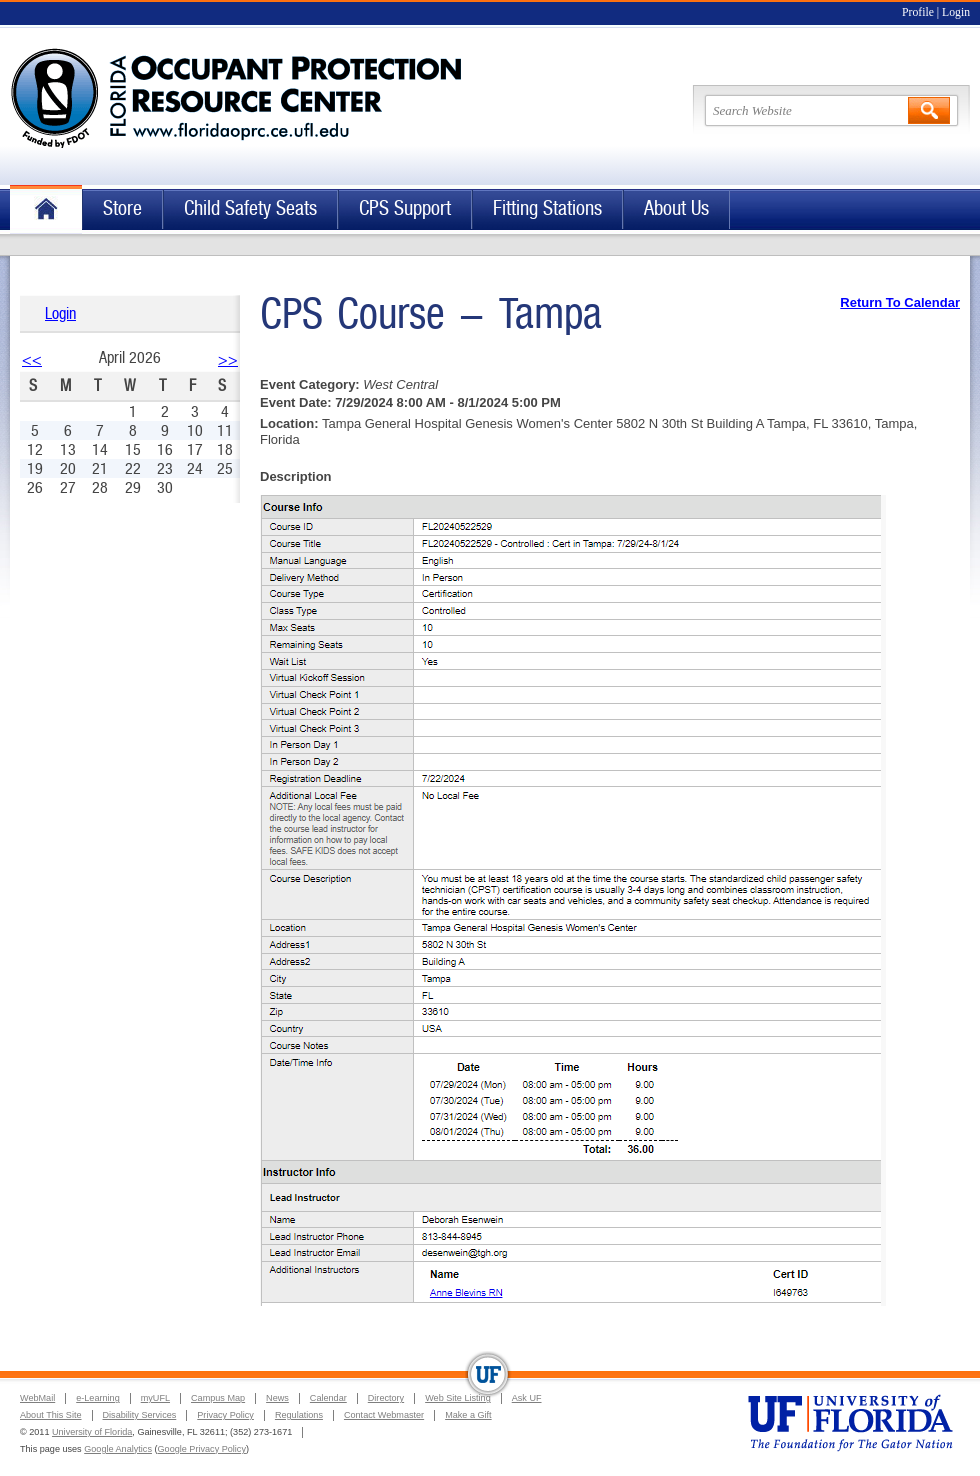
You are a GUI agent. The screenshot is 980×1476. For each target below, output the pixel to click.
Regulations (299, 1415)
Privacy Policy (225, 1415)
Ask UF (527, 1398)
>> (228, 359)
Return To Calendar (900, 302)
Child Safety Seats (250, 208)
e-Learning (97, 1398)
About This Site (51, 1415)
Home (46, 209)
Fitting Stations (547, 208)
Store (122, 208)
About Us (676, 208)
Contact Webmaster (384, 1415)
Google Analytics (118, 1449)
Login (956, 12)
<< (32, 359)
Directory (386, 1398)
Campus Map (218, 1398)
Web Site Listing (458, 1398)
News (277, 1398)
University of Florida (92, 1432)
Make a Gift (468, 1415)
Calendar (328, 1398)
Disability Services (140, 1415)
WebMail (37, 1398)
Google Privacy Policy (202, 1449)
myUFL (155, 1398)
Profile (918, 12)
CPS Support (405, 208)
